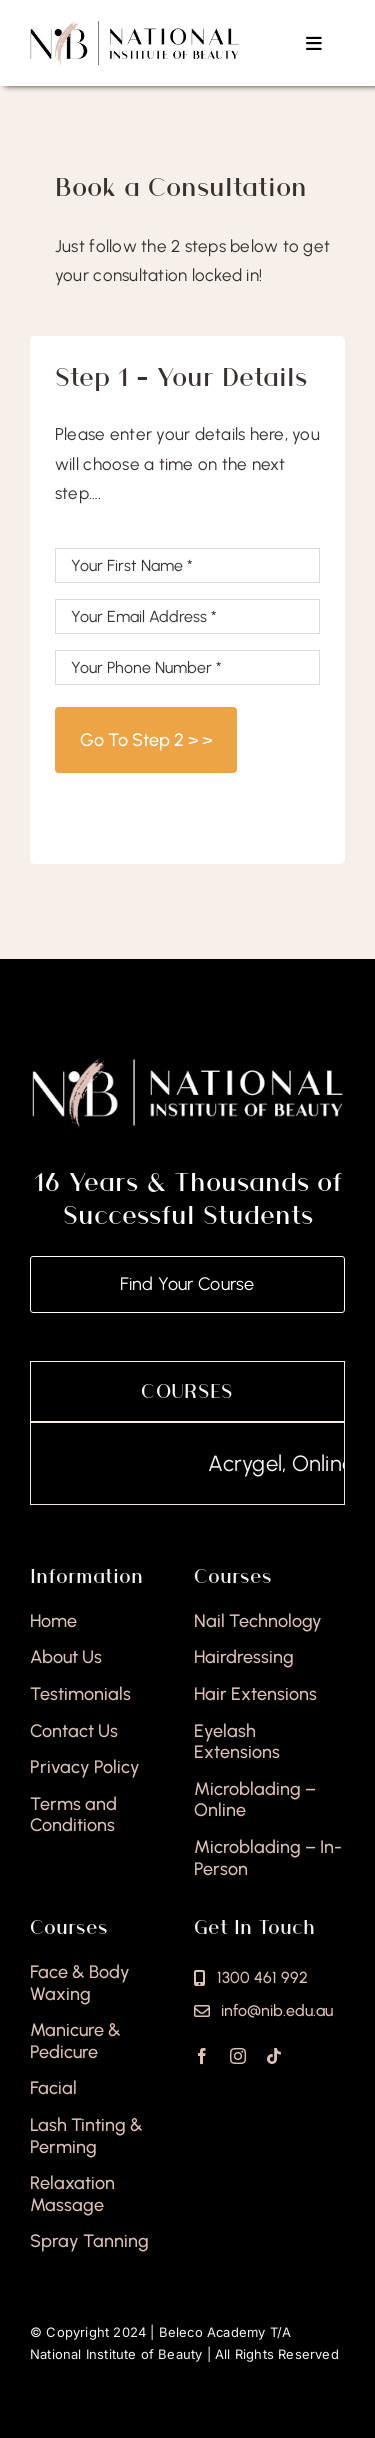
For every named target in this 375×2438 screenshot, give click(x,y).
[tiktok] (274, 2056)
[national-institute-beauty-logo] (134, 28)
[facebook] (202, 2056)
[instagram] (238, 2056)
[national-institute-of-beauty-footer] (187, 1064)
